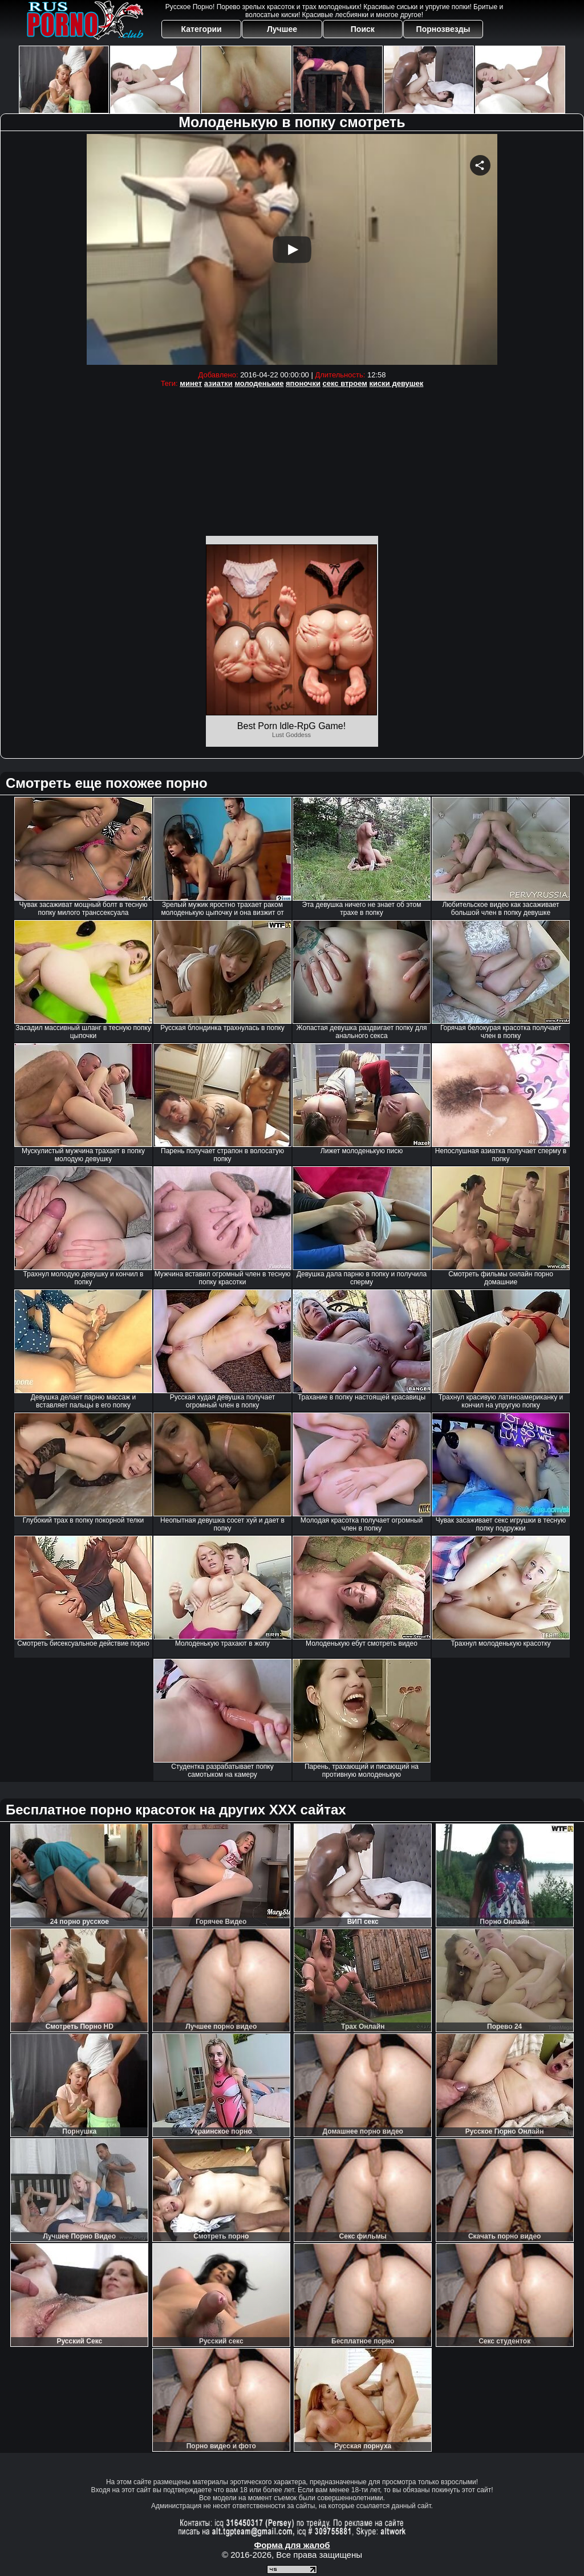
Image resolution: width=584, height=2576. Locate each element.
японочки (303, 383)
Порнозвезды (443, 29)
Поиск (363, 29)
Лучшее (282, 29)
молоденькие (258, 383)
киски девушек (397, 383)
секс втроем (345, 383)
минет (191, 383)
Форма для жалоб (292, 2545)
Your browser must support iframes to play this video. (292, 249)
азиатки (218, 383)
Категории (201, 29)
